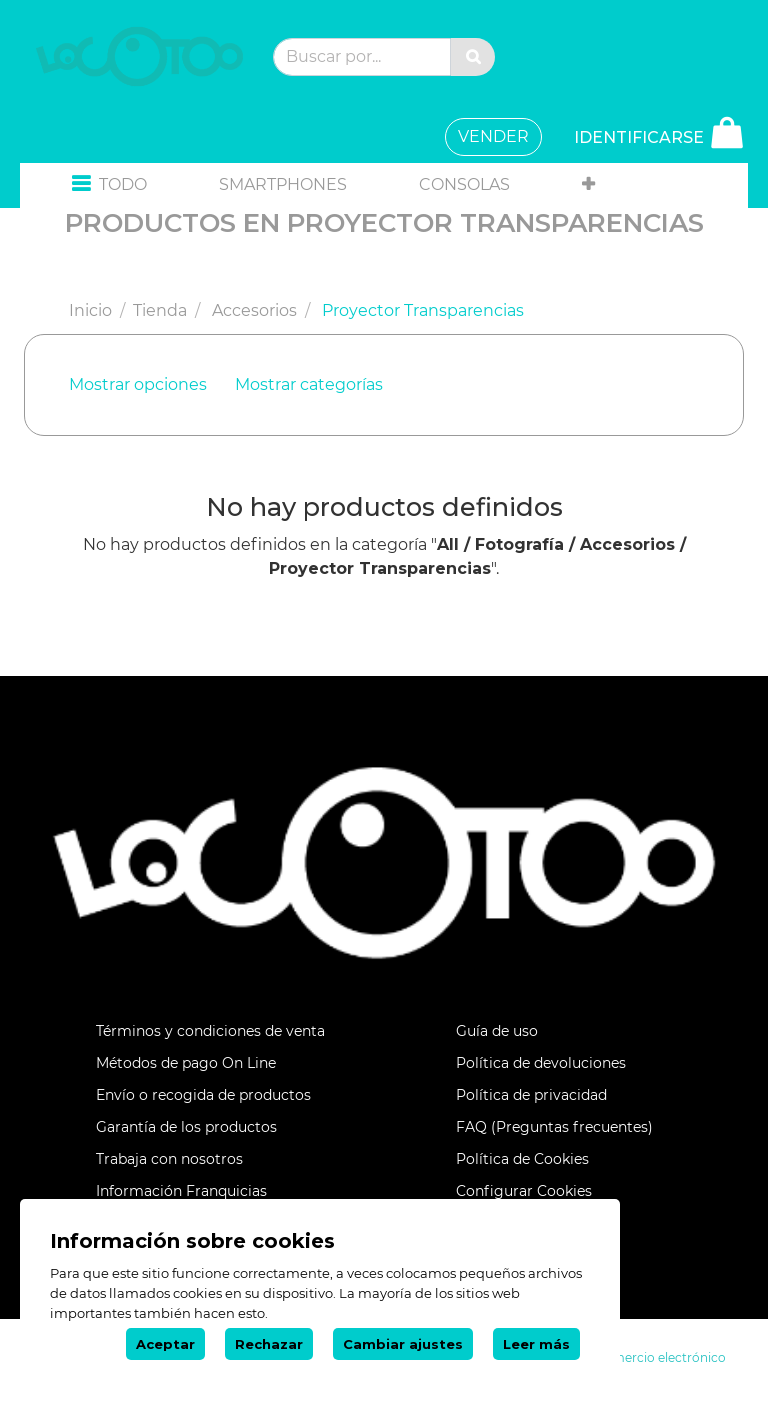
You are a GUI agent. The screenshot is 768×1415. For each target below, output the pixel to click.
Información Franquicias (181, 1191)
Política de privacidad (531, 1095)
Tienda (160, 310)
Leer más (536, 1344)
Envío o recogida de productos (203, 1095)
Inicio (90, 310)
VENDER (493, 136)
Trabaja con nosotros (169, 1159)
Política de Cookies (522, 1159)
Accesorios (254, 310)
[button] (109, 185)
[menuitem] (283, 185)
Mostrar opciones (138, 384)
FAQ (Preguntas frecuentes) (554, 1127)
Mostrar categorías (309, 384)
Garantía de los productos (186, 1127)
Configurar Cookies (524, 1191)
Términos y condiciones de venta (210, 1031)
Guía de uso (497, 1031)
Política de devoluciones (541, 1063)
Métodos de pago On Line (186, 1063)
